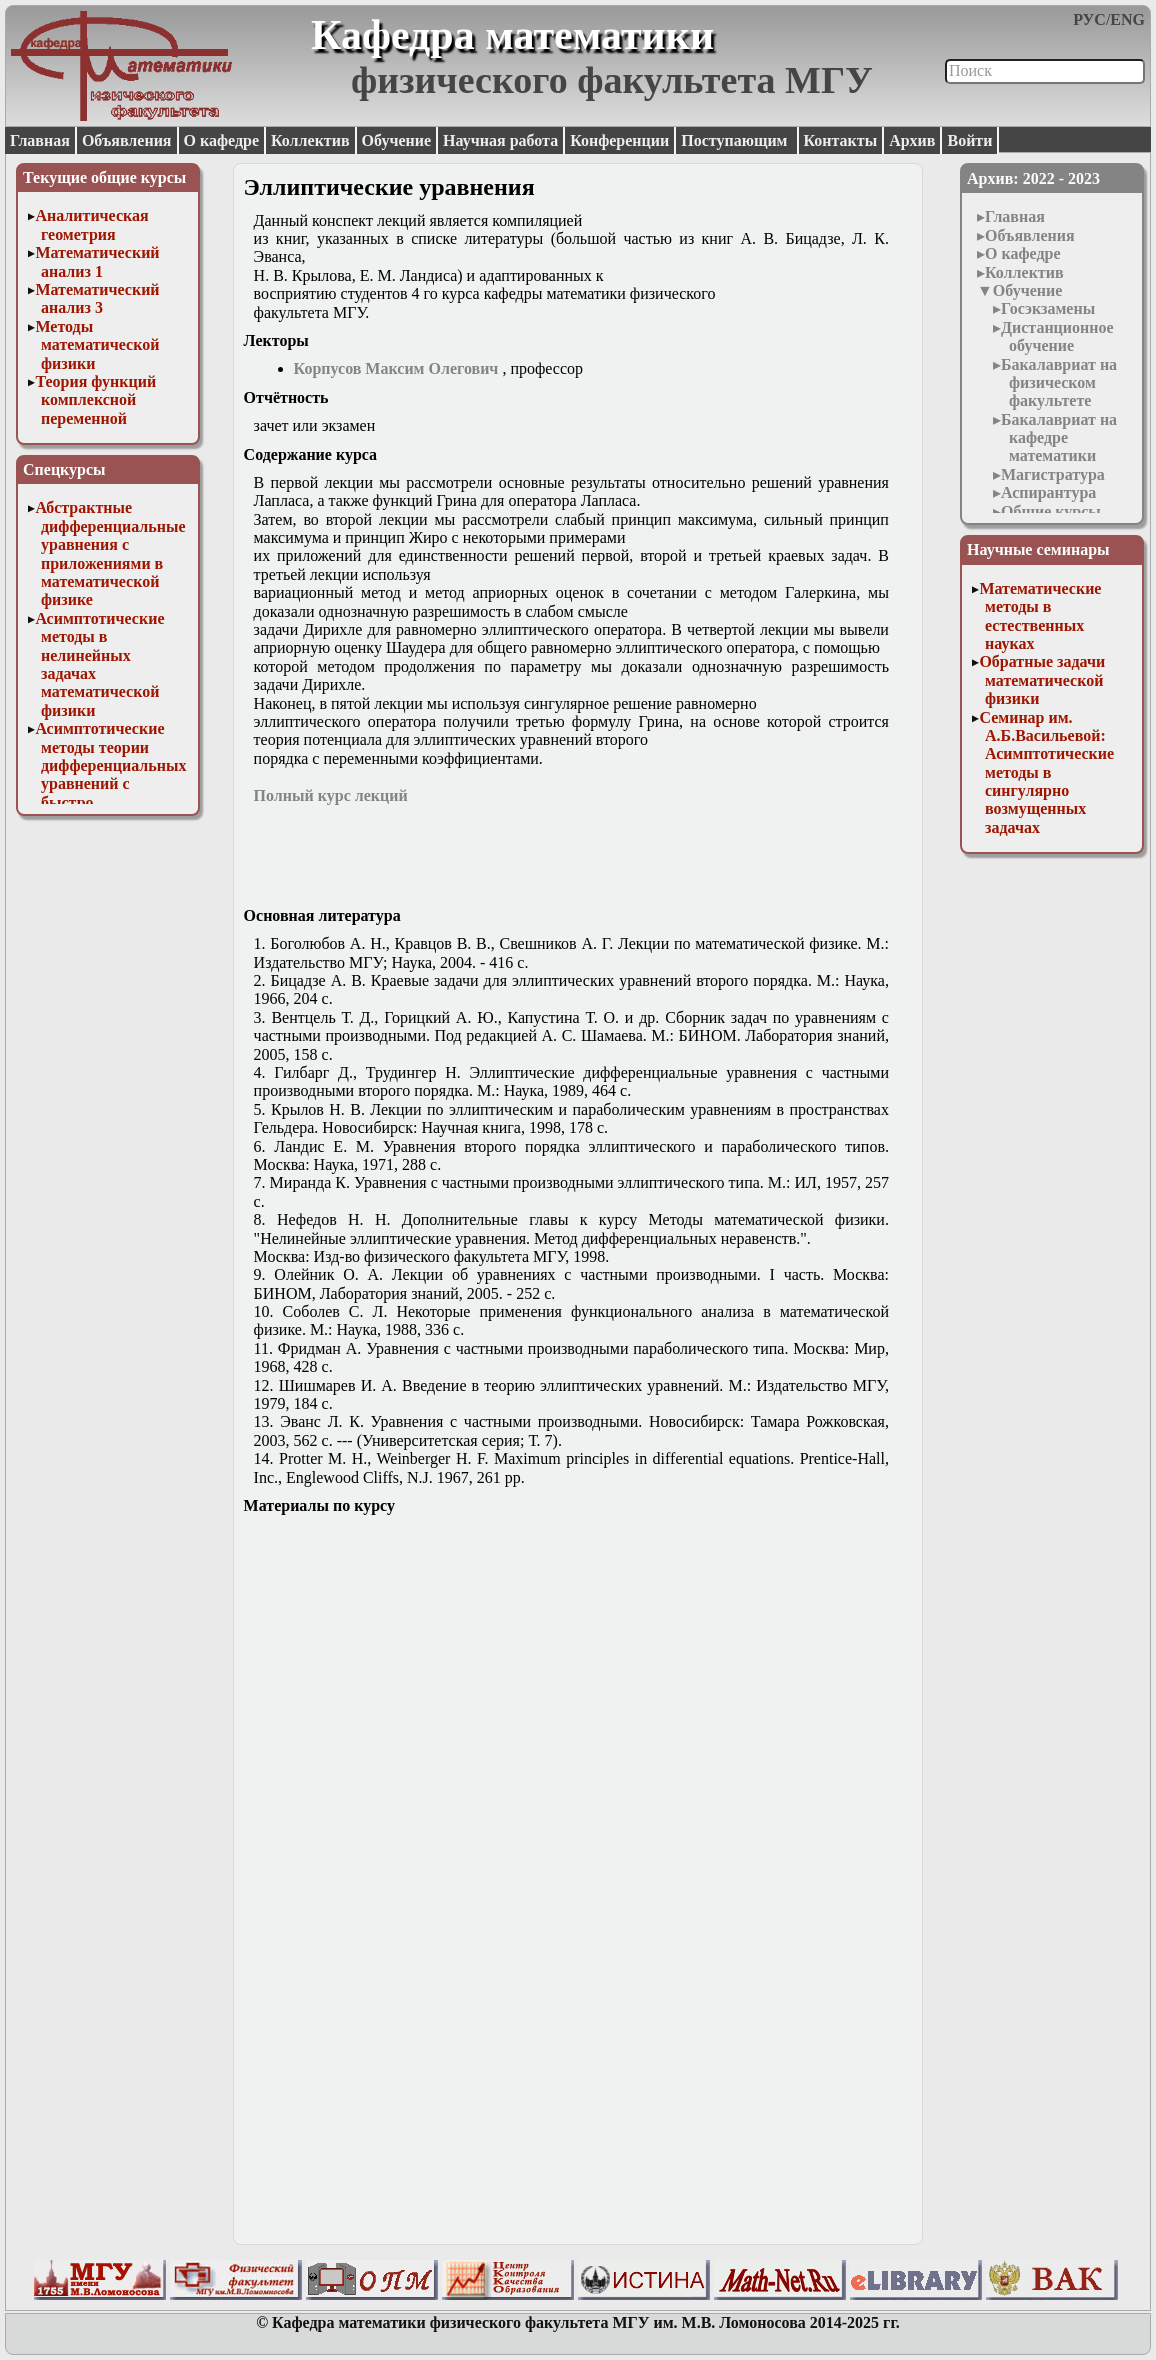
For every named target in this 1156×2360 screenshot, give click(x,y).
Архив (912, 140)
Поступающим (736, 140)
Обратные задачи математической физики (1042, 680)
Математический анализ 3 (97, 298)
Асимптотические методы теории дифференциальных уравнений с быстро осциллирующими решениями (110, 783)
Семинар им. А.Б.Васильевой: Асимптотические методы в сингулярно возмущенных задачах (1046, 772)
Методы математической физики (97, 345)
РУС (1089, 19)
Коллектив (310, 140)
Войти (969, 140)
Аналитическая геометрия (91, 224)
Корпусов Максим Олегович (396, 368)
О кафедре (221, 140)
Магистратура (1053, 474)
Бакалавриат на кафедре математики (1059, 438)
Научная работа (500, 140)
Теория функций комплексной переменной (95, 400)
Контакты (841, 140)
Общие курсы (1051, 511)
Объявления (127, 140)
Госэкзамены (1048, 308)
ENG (1127, 19)
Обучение (397, 140)
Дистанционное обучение (1057, 336)
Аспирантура (1048, 492)
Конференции (619, 140)
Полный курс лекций (331, 795)
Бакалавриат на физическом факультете (1059, 383)
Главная (40, 140)
